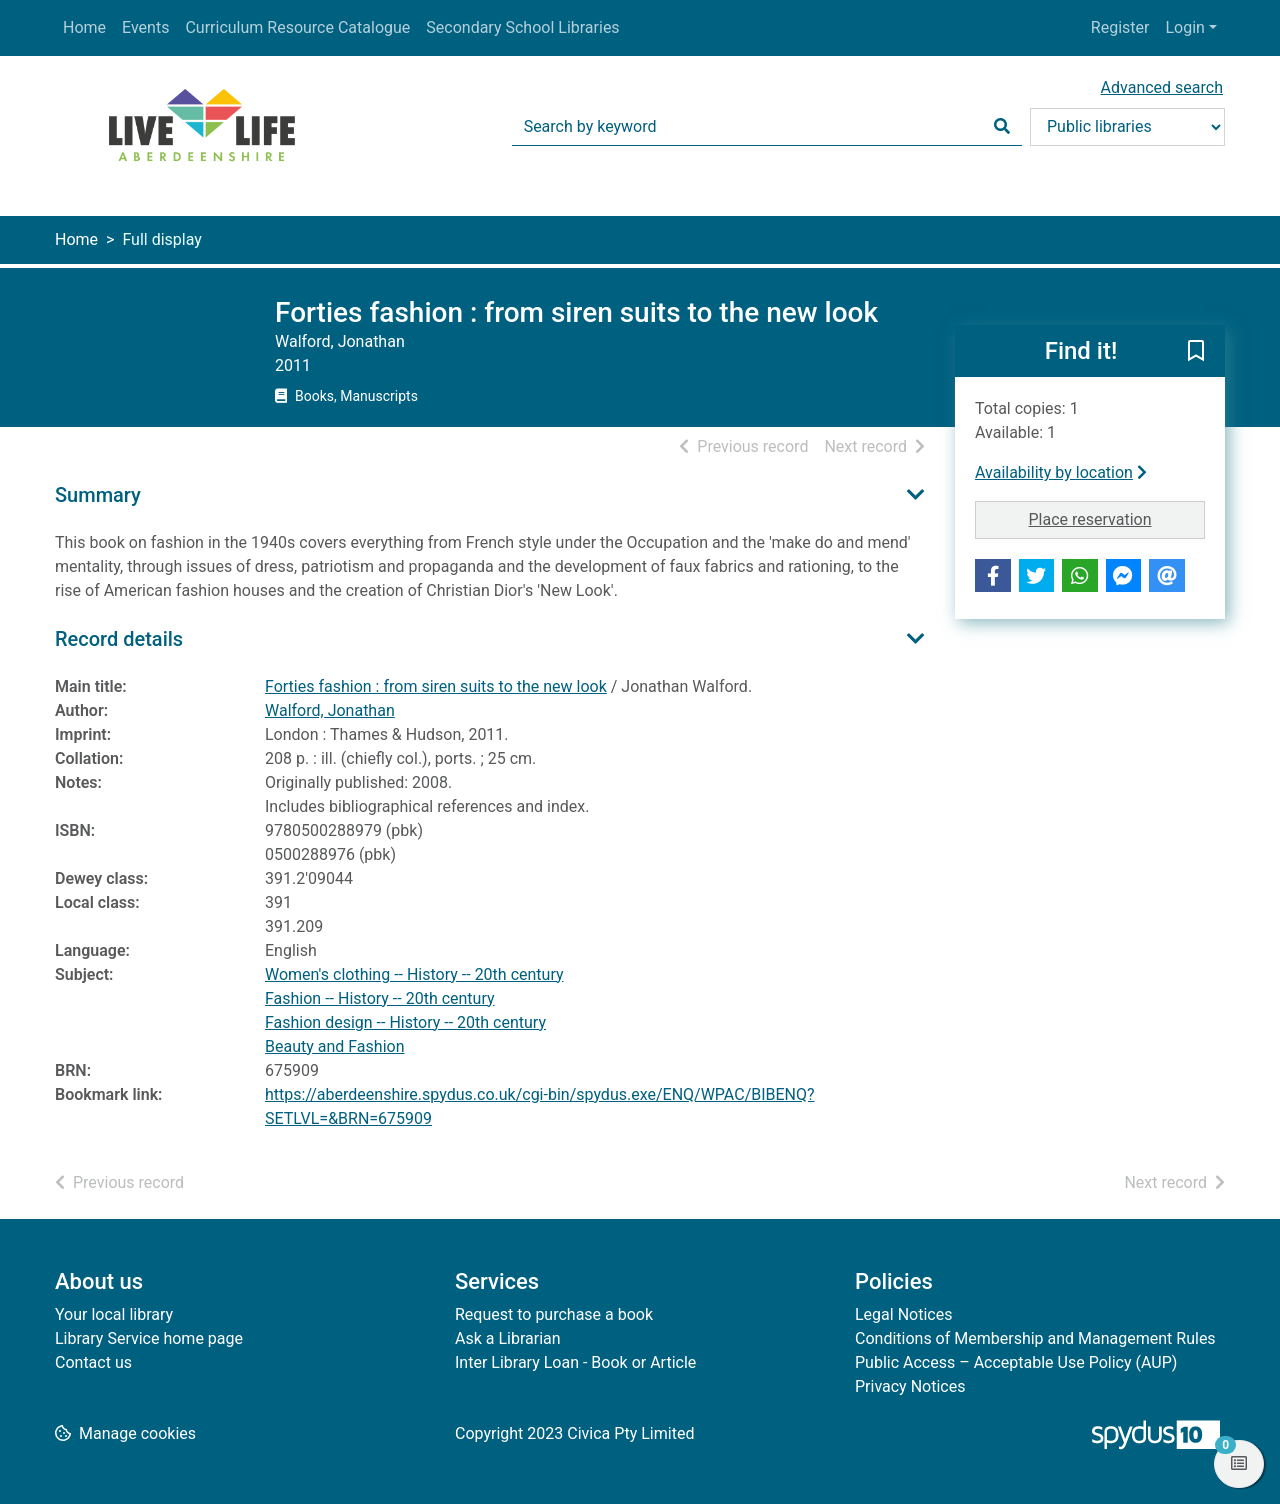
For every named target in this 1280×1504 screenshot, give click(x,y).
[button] (1196, 352)
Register (1120, 27)
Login (1184, 27)
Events (145, 27)
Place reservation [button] (1117, 518)
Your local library (114, 1314)
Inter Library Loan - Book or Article (575, 1362)
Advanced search (1162, 87)
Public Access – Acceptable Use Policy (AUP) (1016, 1362)
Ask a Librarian (508, 1338)
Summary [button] (98, 495)
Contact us (93, 1362)
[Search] (1002, 127)
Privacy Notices (910, 1386)
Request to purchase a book (554, 1314)
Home (84, 27)
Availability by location (1061, 472)
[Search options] (1127, 127)
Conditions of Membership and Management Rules (1035, 1338)
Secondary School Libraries (522, 27)
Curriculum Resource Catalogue (297, 27)
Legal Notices (903, 1314)
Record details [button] (119, 639)
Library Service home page (149, 1338)
